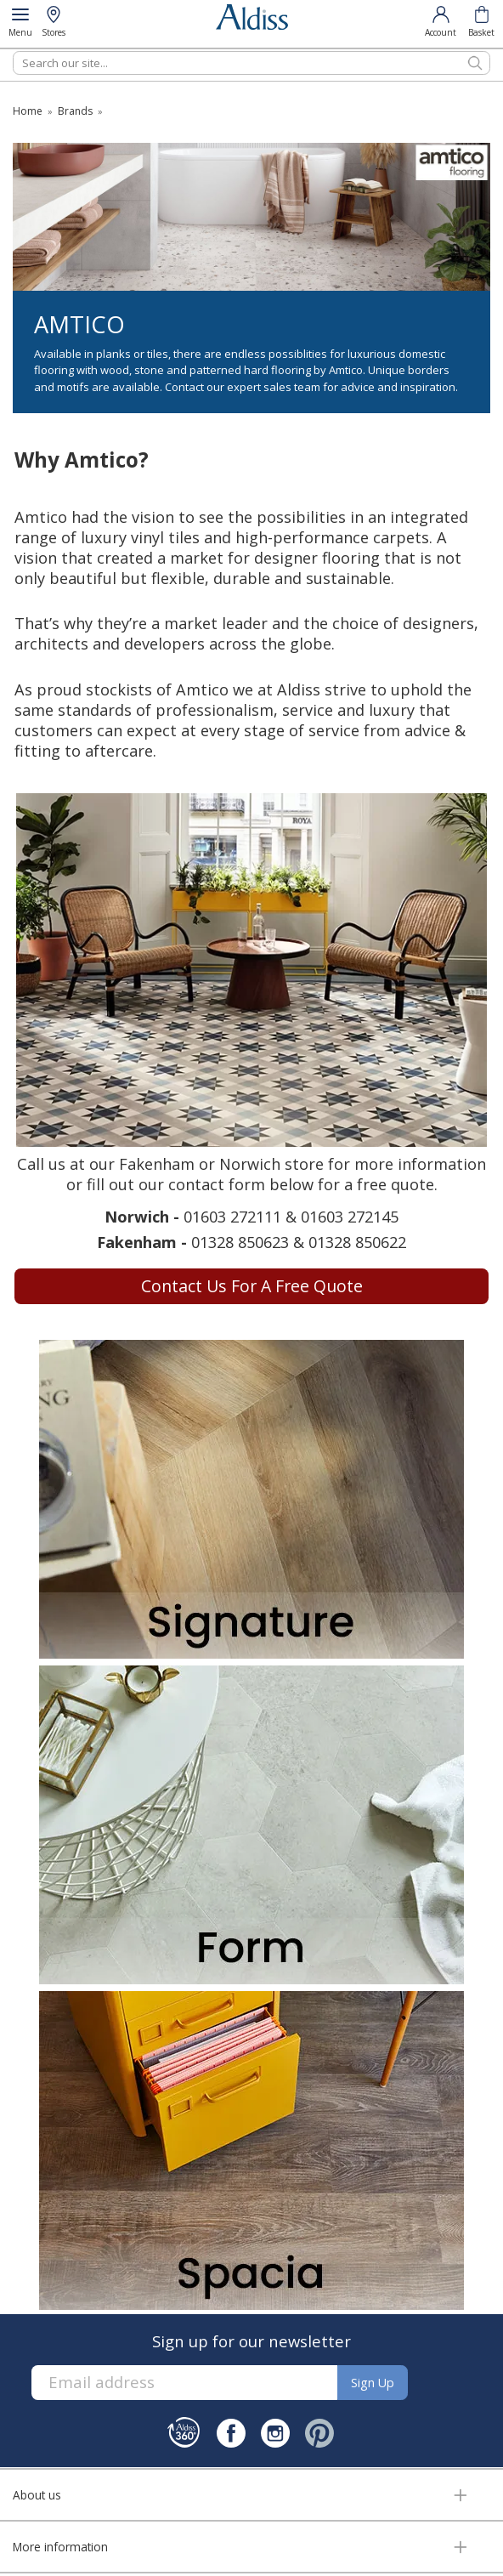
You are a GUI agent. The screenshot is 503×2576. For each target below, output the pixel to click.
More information (60, 2547)
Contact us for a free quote (252, 1285)
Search (13, 50)
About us (37, 2495)
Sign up (372, 2383)
